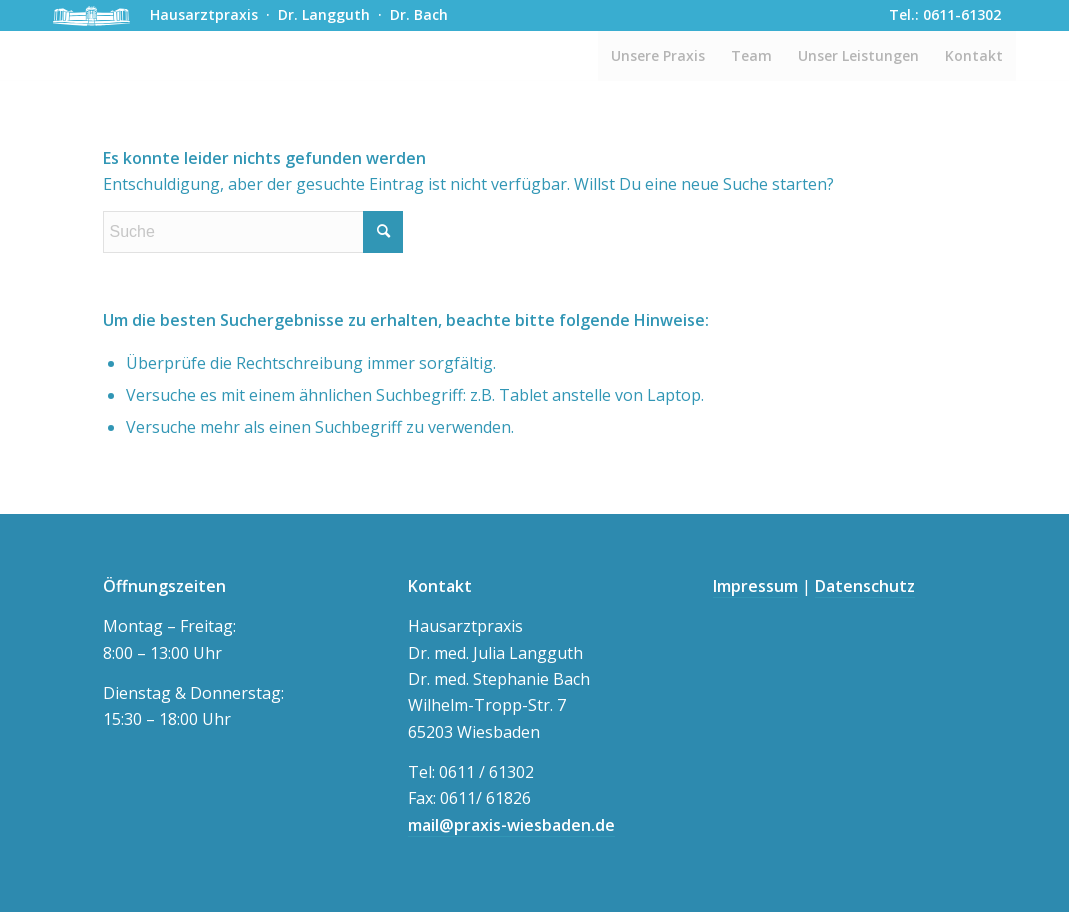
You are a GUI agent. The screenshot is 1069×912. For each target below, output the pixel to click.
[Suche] (253, 232)
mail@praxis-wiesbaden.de (511, 825)
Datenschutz (865, 586)
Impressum (755, 586)
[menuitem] (658, 56)
